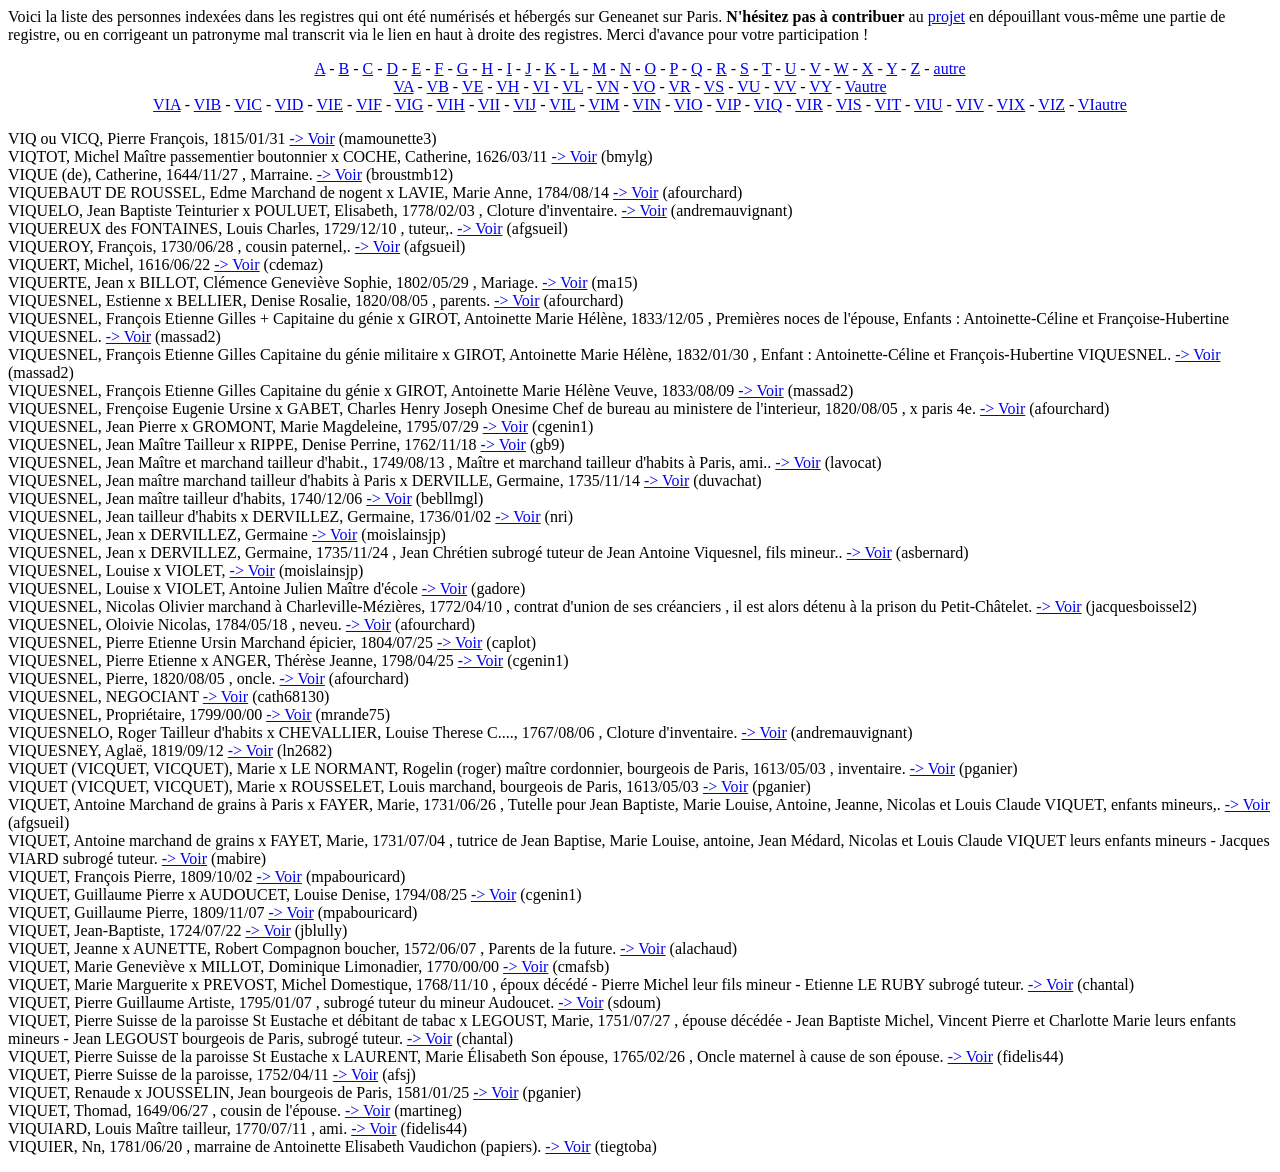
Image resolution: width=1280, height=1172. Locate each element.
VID (289, 104)
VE (472, 86)
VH (507, 86)
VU (748, 86)
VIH (450, 104)
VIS (849, 104)
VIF (369, 104)
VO (643, 86)
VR (679, 86)
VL (572, 86)
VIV (970, 104)
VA (403, 86)
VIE (329, 104)
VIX (1011, 104)
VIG (409, 104)
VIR (809, 104)
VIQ (768, 104)
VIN (647, 104)
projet (946, 16)
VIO (688, 104)
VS (714, 86)
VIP (728, 104)
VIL (562, 104)
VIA (167, 104)
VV (784, 86)
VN (607, 86)
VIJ (524, 104)
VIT (888, 104)
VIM (603, 104)
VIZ (1051, 104)
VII (489, 104)
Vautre (866, 86)
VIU (928, 104)
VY (820, 86)
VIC (248, 104)
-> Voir (311, 138)
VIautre (1102, 104)
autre (950, 68)
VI (540, 86)
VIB (208, 104)
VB (438, 86)
